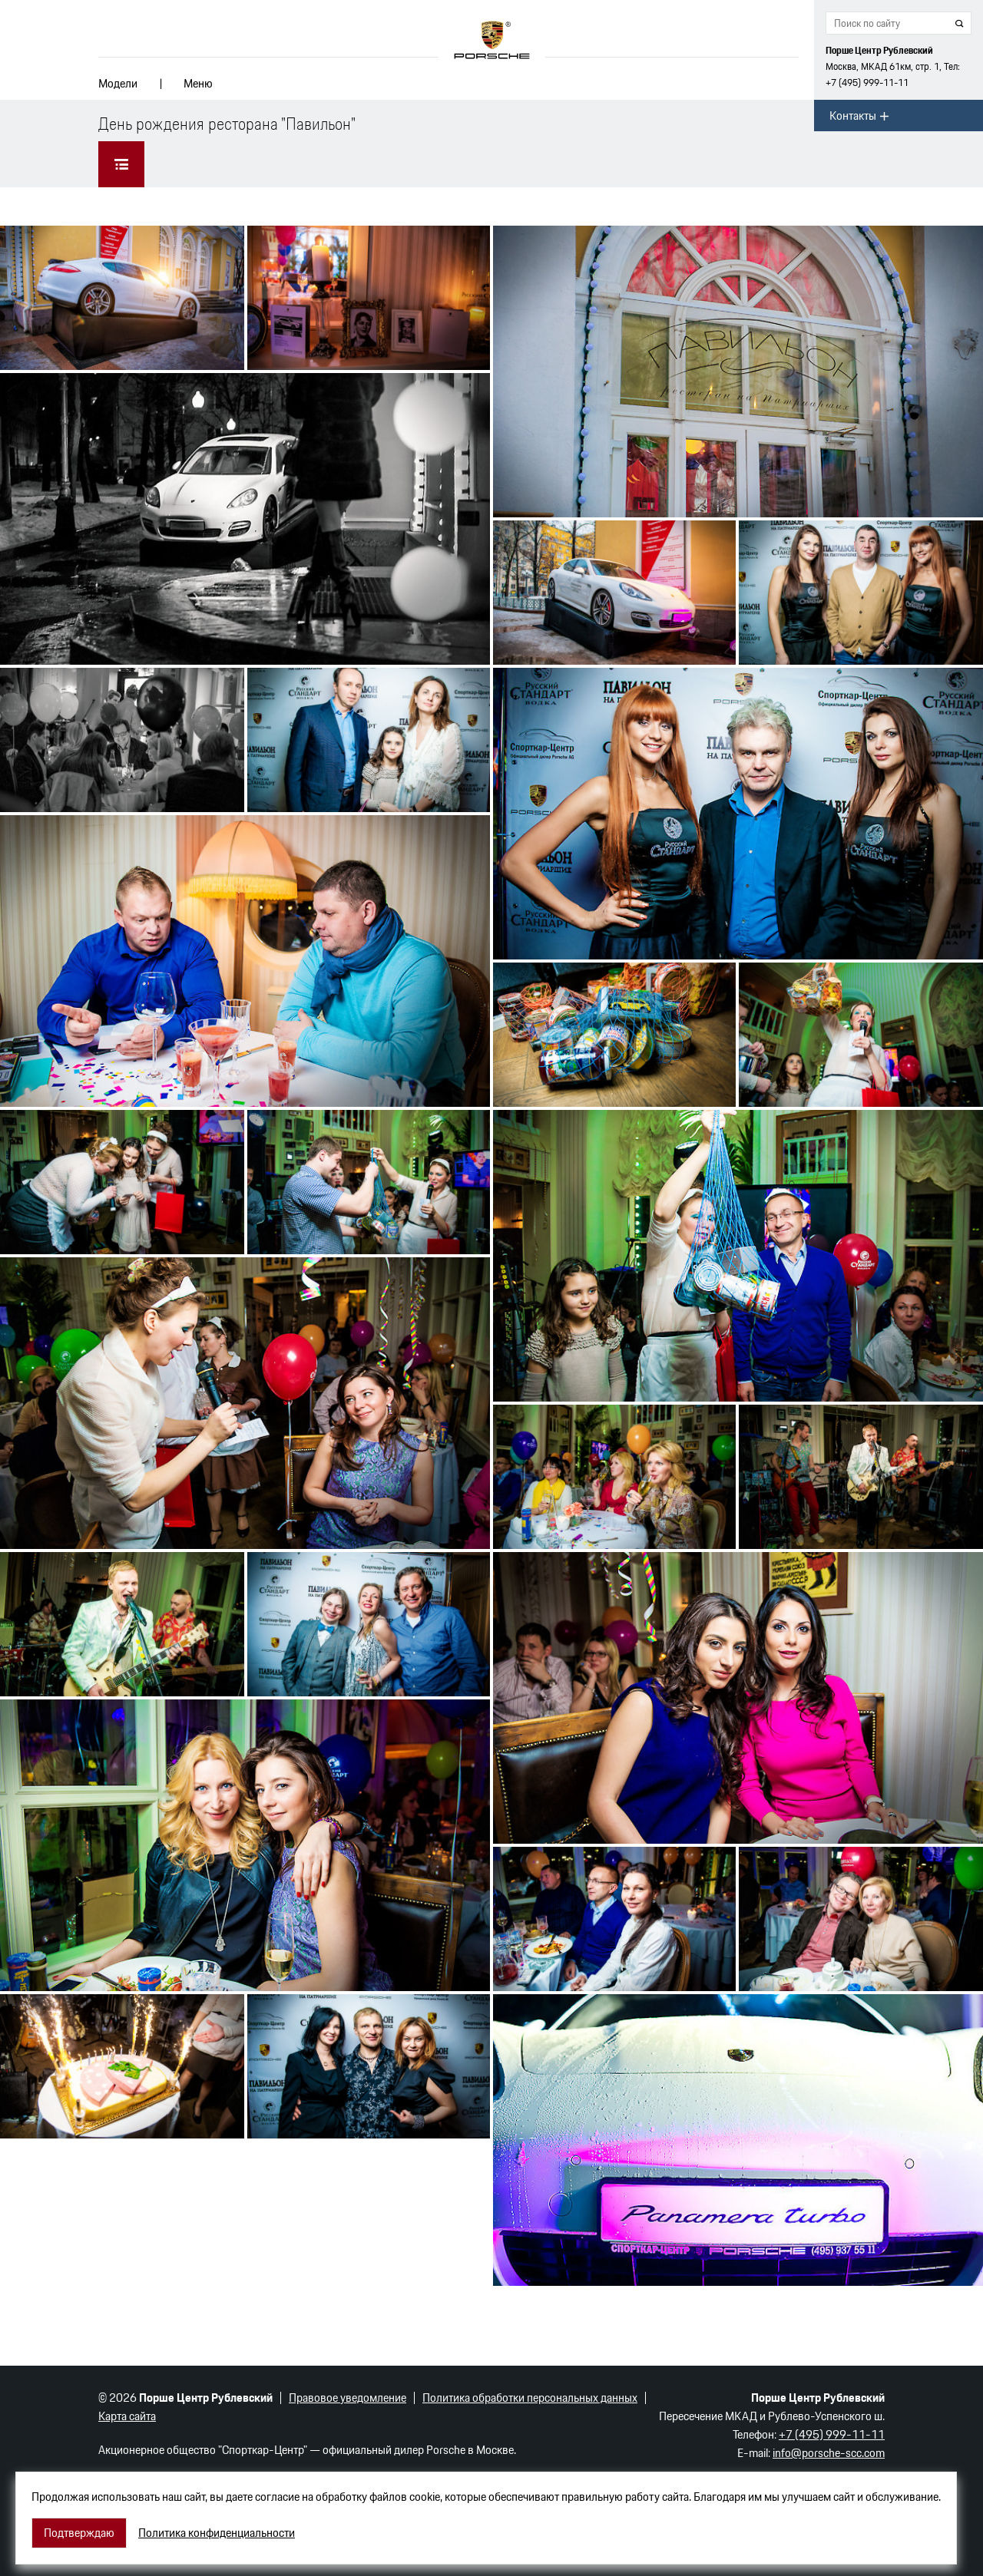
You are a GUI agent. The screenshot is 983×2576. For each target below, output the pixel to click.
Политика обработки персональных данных (529, 2397)
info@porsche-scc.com (829, 2452)
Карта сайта (127, 2416)
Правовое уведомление (347, 2397)
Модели (117, 83)
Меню (198, 83)
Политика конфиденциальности (216, 2533)
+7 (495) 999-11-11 (867, 82)
